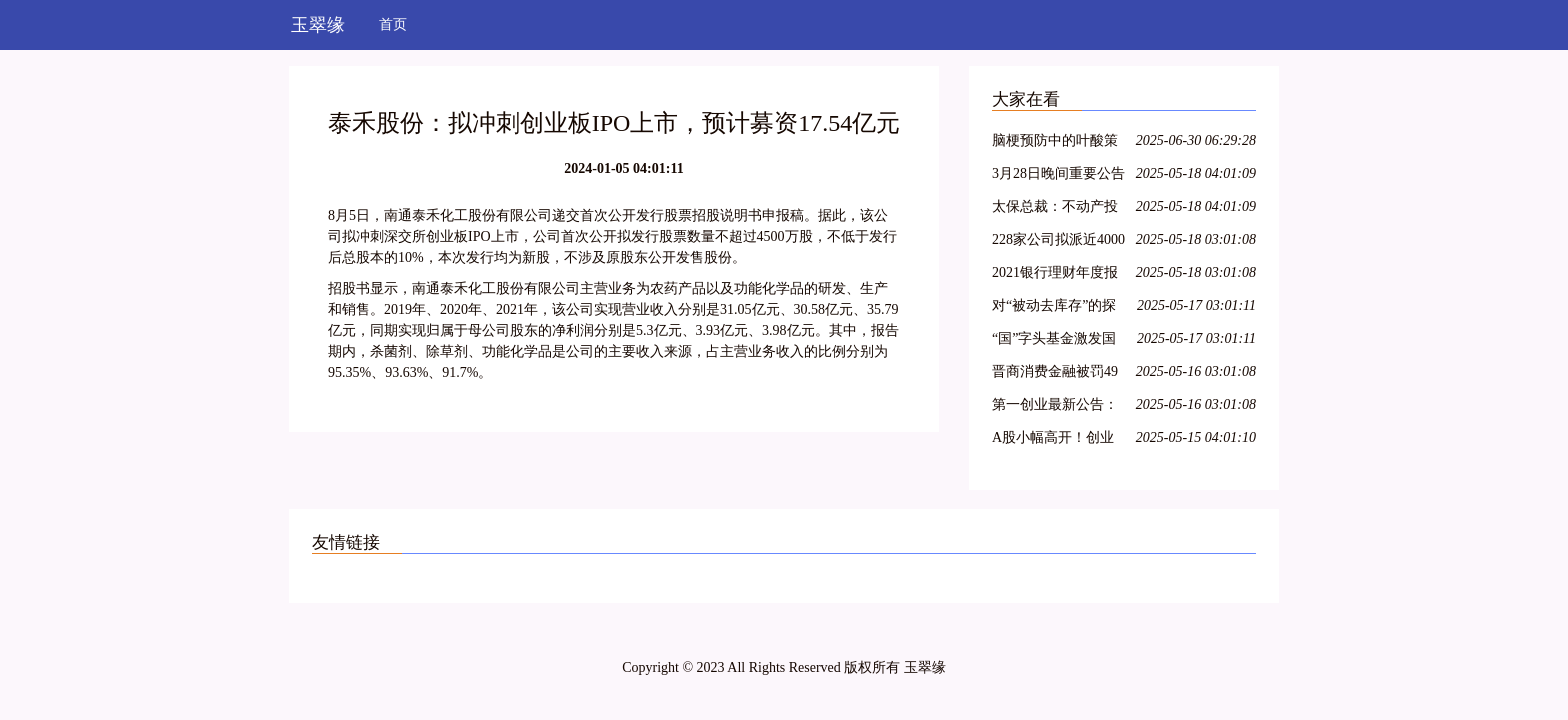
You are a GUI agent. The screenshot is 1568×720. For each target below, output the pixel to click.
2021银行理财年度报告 (1055, 275)
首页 (393, 24)
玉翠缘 (318, 25)
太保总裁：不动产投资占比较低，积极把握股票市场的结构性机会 (1055, 209)
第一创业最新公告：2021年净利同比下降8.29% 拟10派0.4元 (1055, 407)
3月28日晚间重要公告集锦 (1058, 176)
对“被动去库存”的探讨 (1054, 308)
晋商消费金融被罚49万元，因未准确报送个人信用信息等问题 (1055, 374)
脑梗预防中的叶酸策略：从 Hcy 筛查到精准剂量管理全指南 (1056, 143)
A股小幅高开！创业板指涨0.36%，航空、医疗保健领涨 (1059, 440)
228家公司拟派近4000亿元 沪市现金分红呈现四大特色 (1058, 242)
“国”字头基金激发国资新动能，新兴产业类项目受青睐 (1055, 341)
